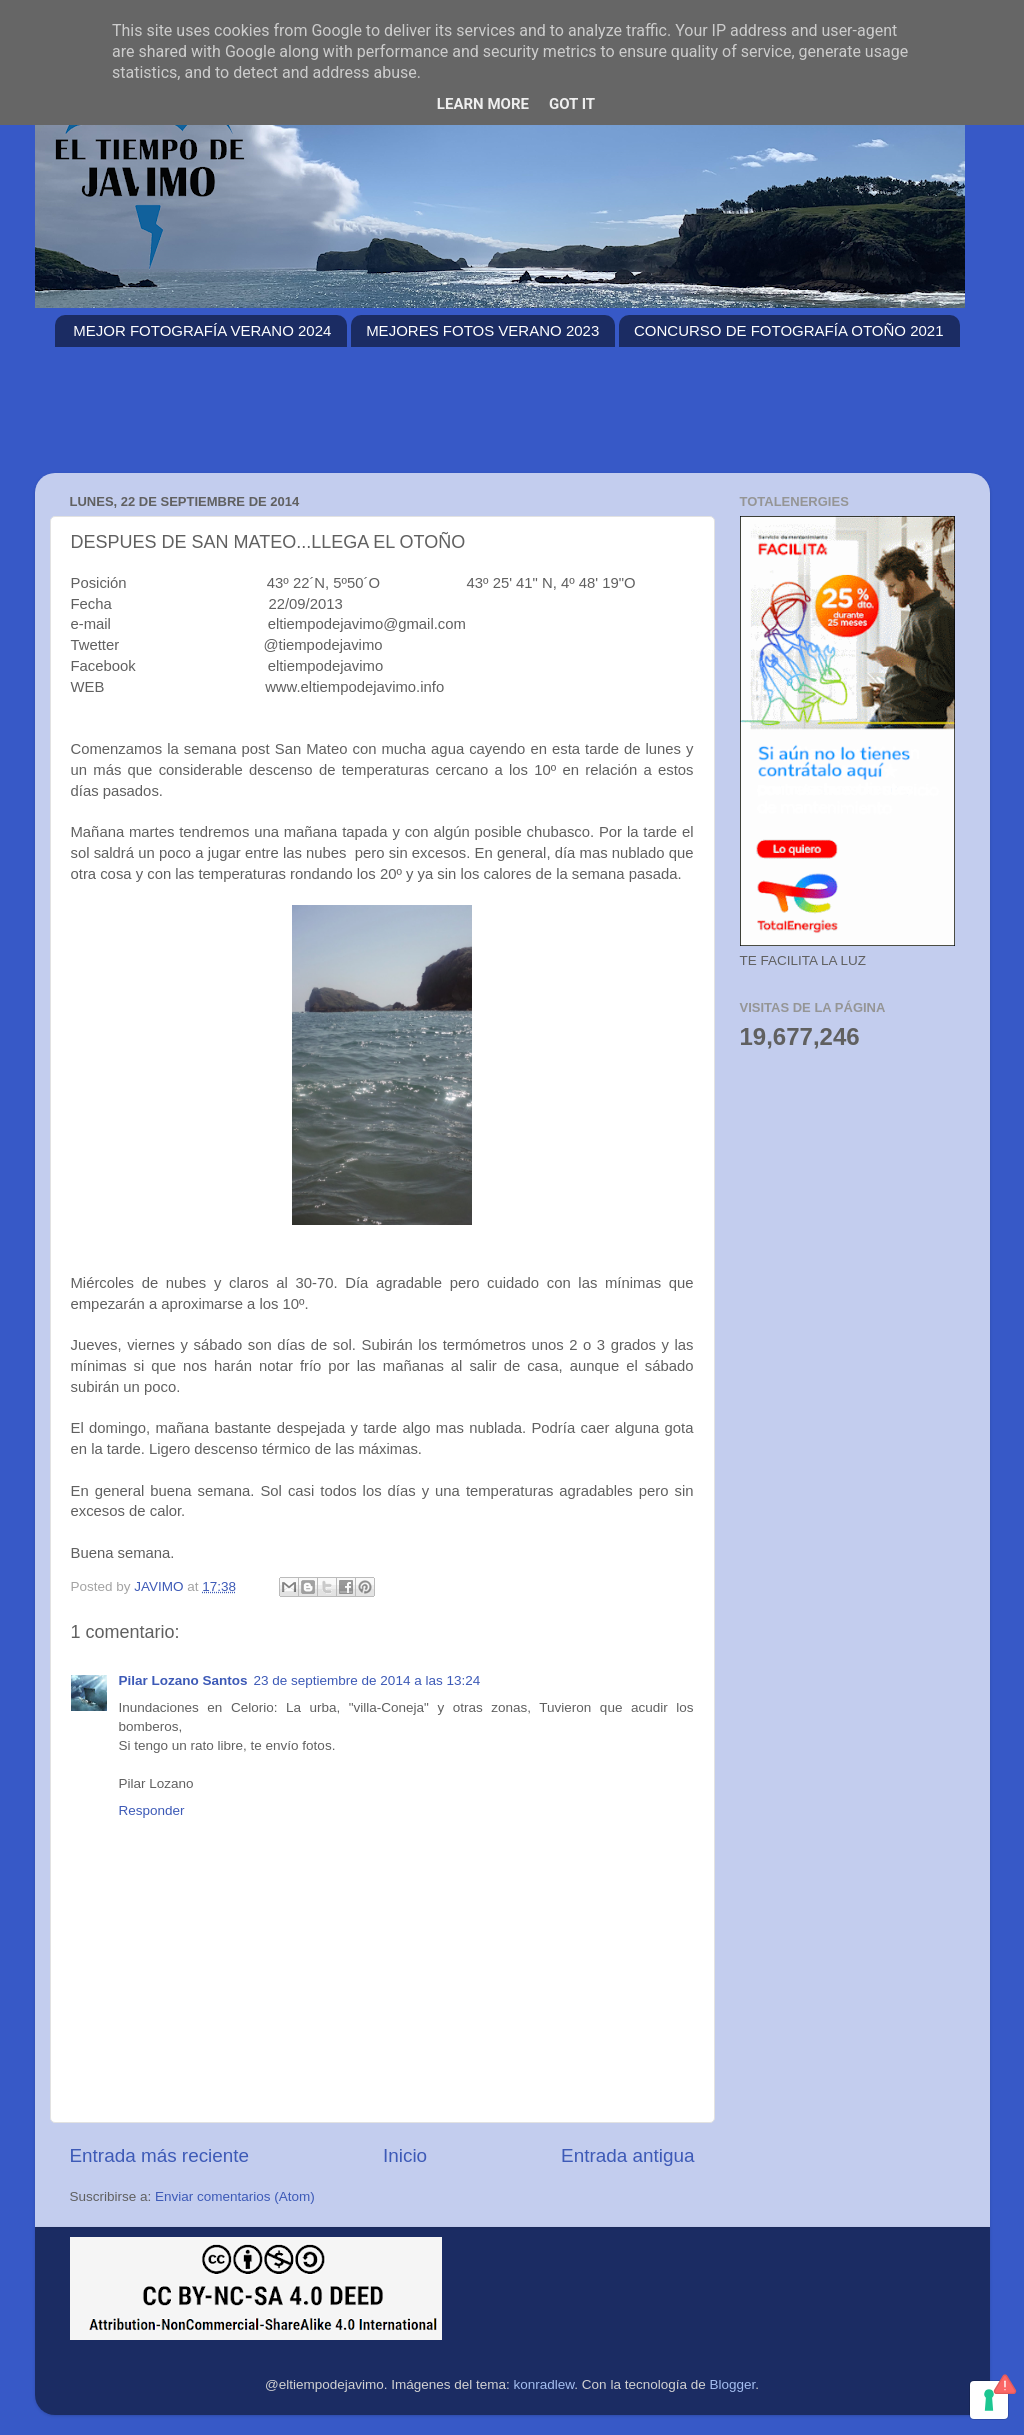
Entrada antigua (627, 2155)
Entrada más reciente (160, 2155)
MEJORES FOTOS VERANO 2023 (482, 330)
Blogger (732, 2384)
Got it (572, 104)
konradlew (544, 2384)
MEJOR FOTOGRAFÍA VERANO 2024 (202, 330)
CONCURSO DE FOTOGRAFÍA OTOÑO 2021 (789, 330)
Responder (152, 1810)
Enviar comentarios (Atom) (235, 2196)
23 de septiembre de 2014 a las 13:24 (367, 1680)
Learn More (483, 104)
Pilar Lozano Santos (183, 1680)
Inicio (405, 2155)
